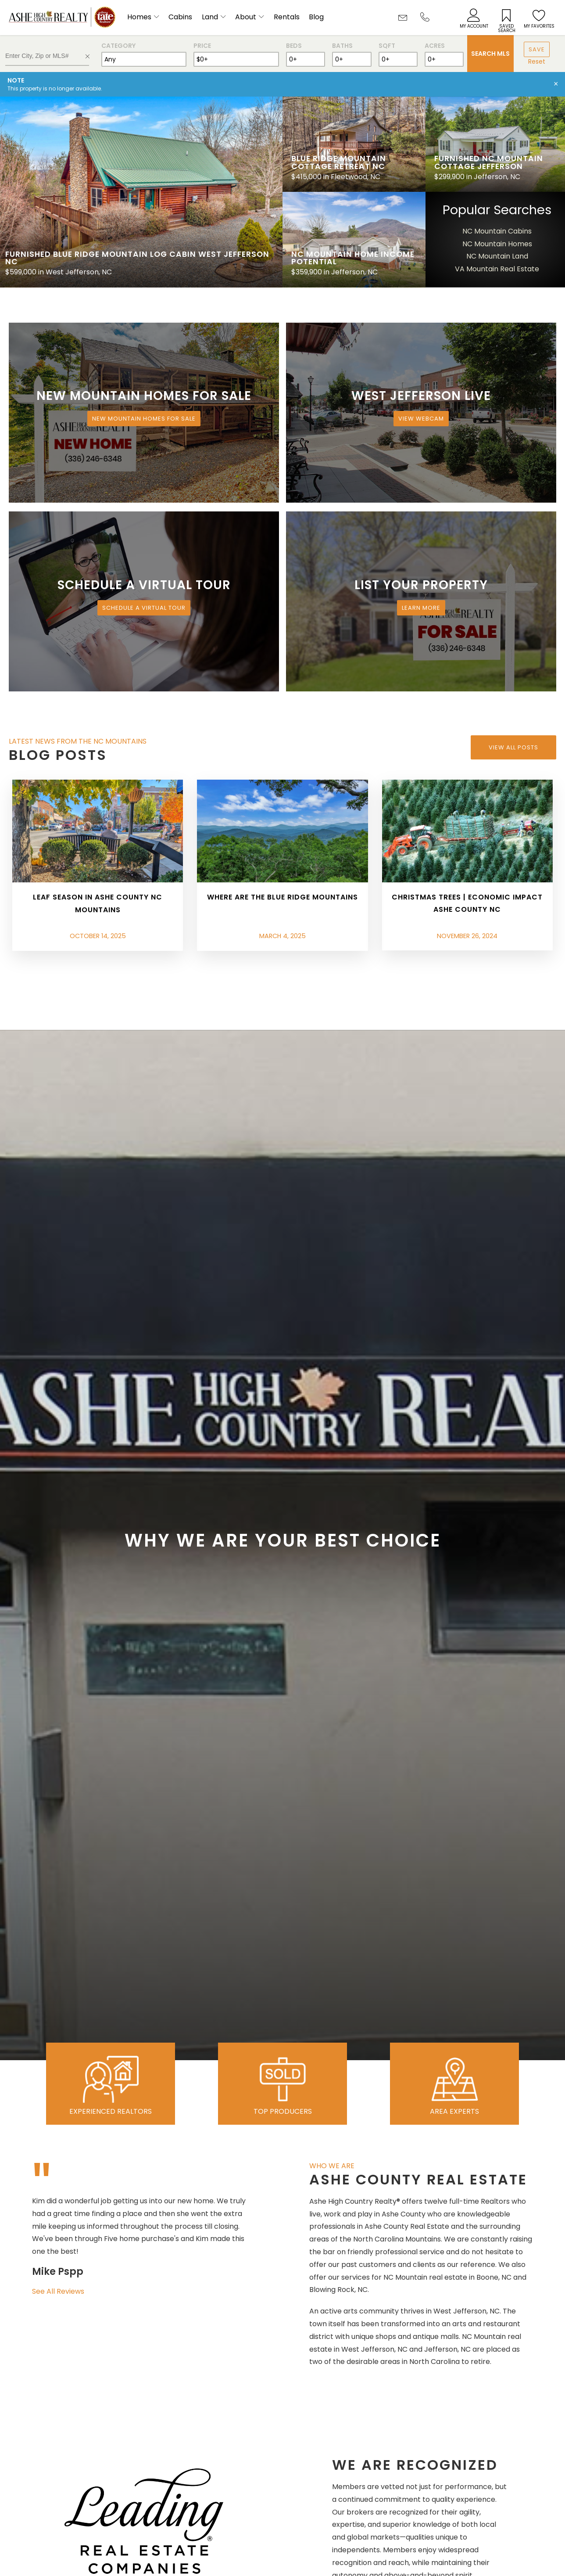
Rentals (287, 17)
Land (210, 17)
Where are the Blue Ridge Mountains (282, 897)
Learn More (421, 608)
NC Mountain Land (497, 256)
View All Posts (513, 747)
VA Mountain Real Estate (497, 269)
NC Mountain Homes (497, 244)
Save (537, 49)
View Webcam (421, 418)
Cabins (180, 17)
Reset (536, 61)
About (245, 17)
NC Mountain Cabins (497, 231)
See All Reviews (58, 2291)
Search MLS (490, 53)
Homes (139, 17)
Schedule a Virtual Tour (144, 608)
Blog (316, 17)
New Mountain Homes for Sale (144, 418)
